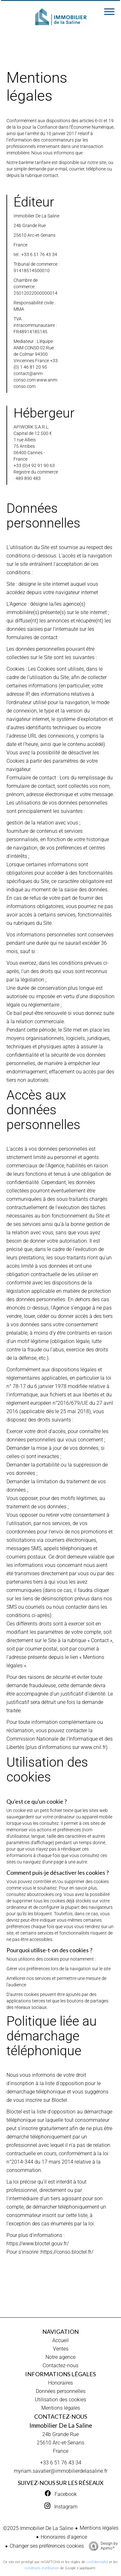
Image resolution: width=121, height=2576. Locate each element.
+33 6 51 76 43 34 (60, 2463)
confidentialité (97, 2562)
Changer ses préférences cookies (47, 2546)
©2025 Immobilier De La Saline (38, 2528)
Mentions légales (99, 2528)
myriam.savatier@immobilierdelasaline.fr (60, 2471)
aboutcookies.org (44, 1894)
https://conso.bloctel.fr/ (67, 2252)
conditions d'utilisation (42, 2568)
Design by (102, 2546)
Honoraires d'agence (64, 2537)
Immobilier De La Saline (60, 2425)
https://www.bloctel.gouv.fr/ (37, 2243)
